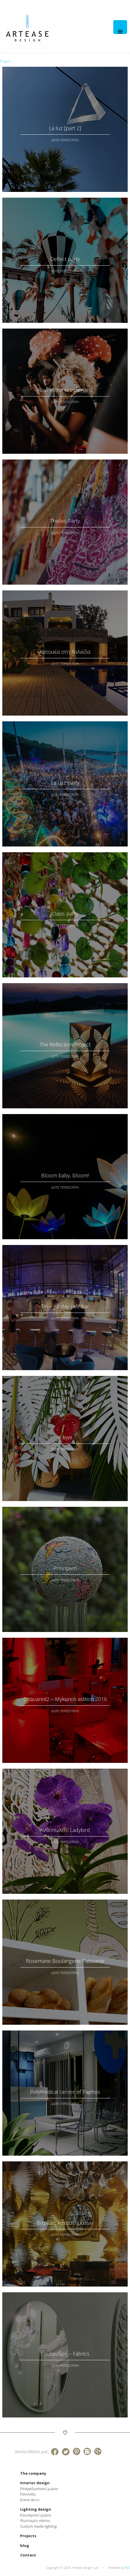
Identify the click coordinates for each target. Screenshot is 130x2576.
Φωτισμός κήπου (35, 2520)
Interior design (35, 2482)
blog (24, 2545)
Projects (28, 2535)
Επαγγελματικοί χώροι (39, 2488)
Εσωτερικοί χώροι (35, 2515)
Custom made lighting (38, 2526)
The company (33, 2473)
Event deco (29, 2499)
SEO (127, 2567)
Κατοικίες (28, 2494)
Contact (28, 2555)
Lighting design (35, 2509)
